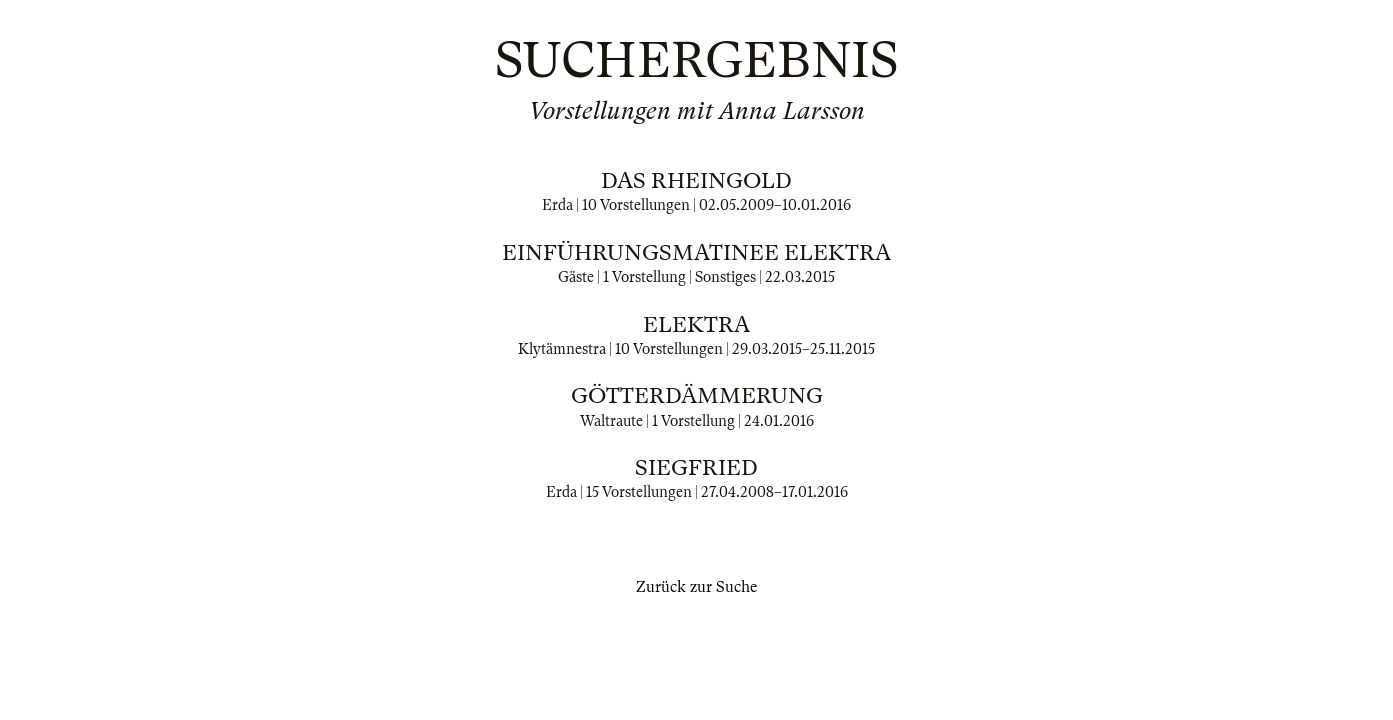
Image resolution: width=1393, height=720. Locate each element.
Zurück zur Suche (696, 587)
